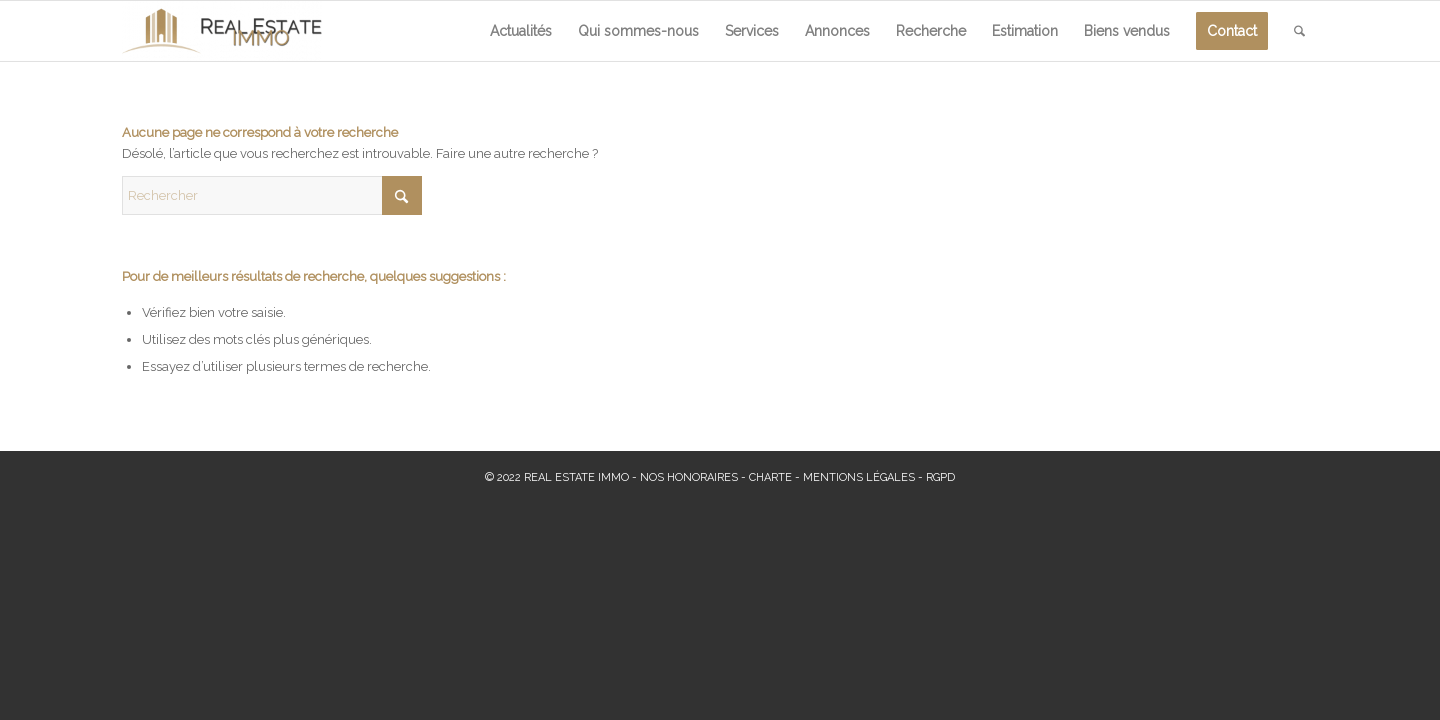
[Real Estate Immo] (222, 31)
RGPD (940, 477)
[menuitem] (521, 31)
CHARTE (770, 477)
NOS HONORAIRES (689, 477)
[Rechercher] (1299, 31)
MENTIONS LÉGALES (859, 477)
